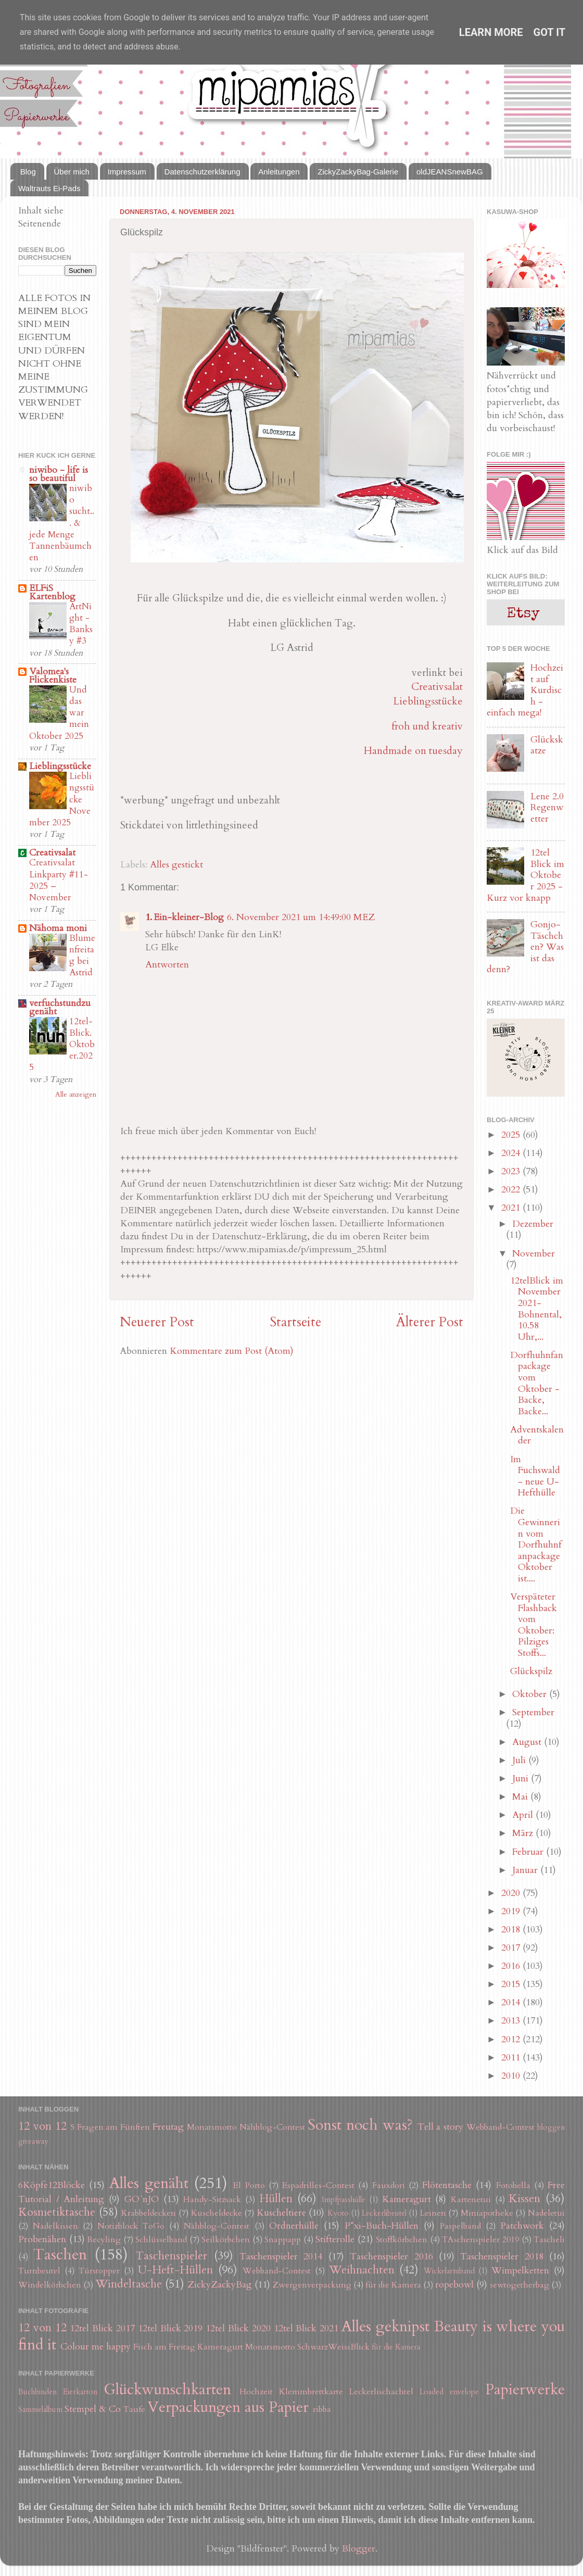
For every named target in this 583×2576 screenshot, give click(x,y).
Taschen (60, 2254)
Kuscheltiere (281, 2212)
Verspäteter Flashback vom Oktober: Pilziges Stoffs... (533, 1625)
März (524, 1833)
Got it (550, 32)
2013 (512, 2020)
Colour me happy (95, 2346)
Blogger (358, 2548)
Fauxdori (388, 2185)
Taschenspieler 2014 (280, 2256)
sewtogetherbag (519, 2285)
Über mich (72, 171)
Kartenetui (471, 2199)
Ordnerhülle (294, 2225)
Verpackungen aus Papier (228, 2407)
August (528, 1742)
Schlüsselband (161, 2239)
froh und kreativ (427, 726)
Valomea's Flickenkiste (53, 675)
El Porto (248, 2185)
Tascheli (549, 2239)
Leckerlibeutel (384, 2213)
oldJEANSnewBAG (449, 171)
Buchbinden (37, 2392)
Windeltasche (128, 2284)
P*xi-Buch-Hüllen (382, 2225)
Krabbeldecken (148, 2213)
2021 (512, 1207)
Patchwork (522, 2225)
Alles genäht (148, 2183)
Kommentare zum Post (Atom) (232, 1351)
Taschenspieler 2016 (391, 2256)
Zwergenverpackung (312, 2285)
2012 (512, 2039)
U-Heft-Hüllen (175, 2270)
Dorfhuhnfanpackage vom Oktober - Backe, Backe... (536, 1383)
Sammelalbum (40, 2410)
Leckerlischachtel (381, 2391)
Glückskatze (546, 745)
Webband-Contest (500, 2127)
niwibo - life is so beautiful (58, 474)
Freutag (168, 2126)
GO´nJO (141, 2199)
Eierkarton (80, 2392)
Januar (526, 1870)
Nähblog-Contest (272, 2127)
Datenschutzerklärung (202, 171)
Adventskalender (537, 1435)
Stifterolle (334, 2239)
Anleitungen (278, 171)
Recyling (104, 2239)
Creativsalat (437, 687)
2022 (512, 1189)
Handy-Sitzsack (212, 2199)
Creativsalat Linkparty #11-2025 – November (58, 880)
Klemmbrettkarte (311, 2391)
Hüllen (276, 2198)
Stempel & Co (93, 2409)
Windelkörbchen (49, 2285)
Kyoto (338, 2213)
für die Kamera (393, 2285)
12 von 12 (42, 2126)
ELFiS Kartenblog (52, 592)
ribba (322, 2409)
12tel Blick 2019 (170, 2328)
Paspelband (460, 2226)
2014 (512, 2002)
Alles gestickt (176, 864)
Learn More (491, 32)
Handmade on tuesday (413, 751)
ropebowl (454, 2284)
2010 (512, 2075)
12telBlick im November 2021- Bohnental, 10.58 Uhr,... (536, 1308)
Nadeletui (546, 2213)
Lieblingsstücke (428, 701)
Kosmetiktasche (56, 2212)
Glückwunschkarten (167, 2389)
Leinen (433, 2213)
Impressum (127, 171)
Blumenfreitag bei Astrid (82, 955)
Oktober (530, 1694)
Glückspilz (531, 1671)
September (533, 1712)
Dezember (532, 1223)
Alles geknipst (385, 2326)
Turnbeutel (39, 2271)
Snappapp (282, 2239)
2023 (512, 1171)
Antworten (167, 964)
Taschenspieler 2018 (501, 2256)
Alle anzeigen (75, 1094)
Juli (520, 1760)
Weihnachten (362, 2270)
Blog (28, 171)
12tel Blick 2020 (238, 2328)
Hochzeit (256, 2391)
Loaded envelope (449, 2392)
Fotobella (513, 2185)
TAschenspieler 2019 (480, 2239)
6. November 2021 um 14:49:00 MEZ (301, 917)
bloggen (551, 2127)
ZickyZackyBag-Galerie (358, 171)
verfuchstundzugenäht (60, 1007)
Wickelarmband (449, 2271)
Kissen (524, 2198)
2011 (512, 2057)
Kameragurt (406, 2199)
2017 (512, 1947)
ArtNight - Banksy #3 (81, 623)
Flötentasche (447, 2185)
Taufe (134, 2409)
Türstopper (99, 2271)
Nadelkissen (55, 2226)
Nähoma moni (58, 928)
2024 (512, 1153)
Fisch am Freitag (164, 2347)
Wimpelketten (520, 2270)
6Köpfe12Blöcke (51, 2185)
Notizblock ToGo (130, 2226)
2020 (512, 1893)
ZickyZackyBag (219, 2284)
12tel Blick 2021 (306, 2328)
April (524, 1814)
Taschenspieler (171, 2256)
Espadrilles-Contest (318, 2185)
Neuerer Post (157, 1322)
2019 (512, 1911)
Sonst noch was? (360, 2125)
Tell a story (440, 2126)
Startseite (295, 1322)
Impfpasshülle (343, 2200)
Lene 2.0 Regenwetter (547, 807)
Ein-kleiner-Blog (189, 917)
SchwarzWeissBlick (333, 2347)
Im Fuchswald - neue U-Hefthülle (535, 1476)
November (533, 1253)
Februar (529, 1851)
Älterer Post (429, 1322)
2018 (512, 1929)
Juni (521, 1778)
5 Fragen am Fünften (110, 2127)
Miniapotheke (487, 2213)
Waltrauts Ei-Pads (49, 188)
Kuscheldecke (216, 2213)
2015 (512, 1984)
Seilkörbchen (225, 2239)
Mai (521, 1796)
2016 (512, 1965)
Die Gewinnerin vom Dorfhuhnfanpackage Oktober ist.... (536, 1544)
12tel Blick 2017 (102, 2328)
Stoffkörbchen (401, 2239)
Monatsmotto (212, 2127)
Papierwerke (525, 2389)
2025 (512, 1134)
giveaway (33, 2141)
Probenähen (42, 2239)
